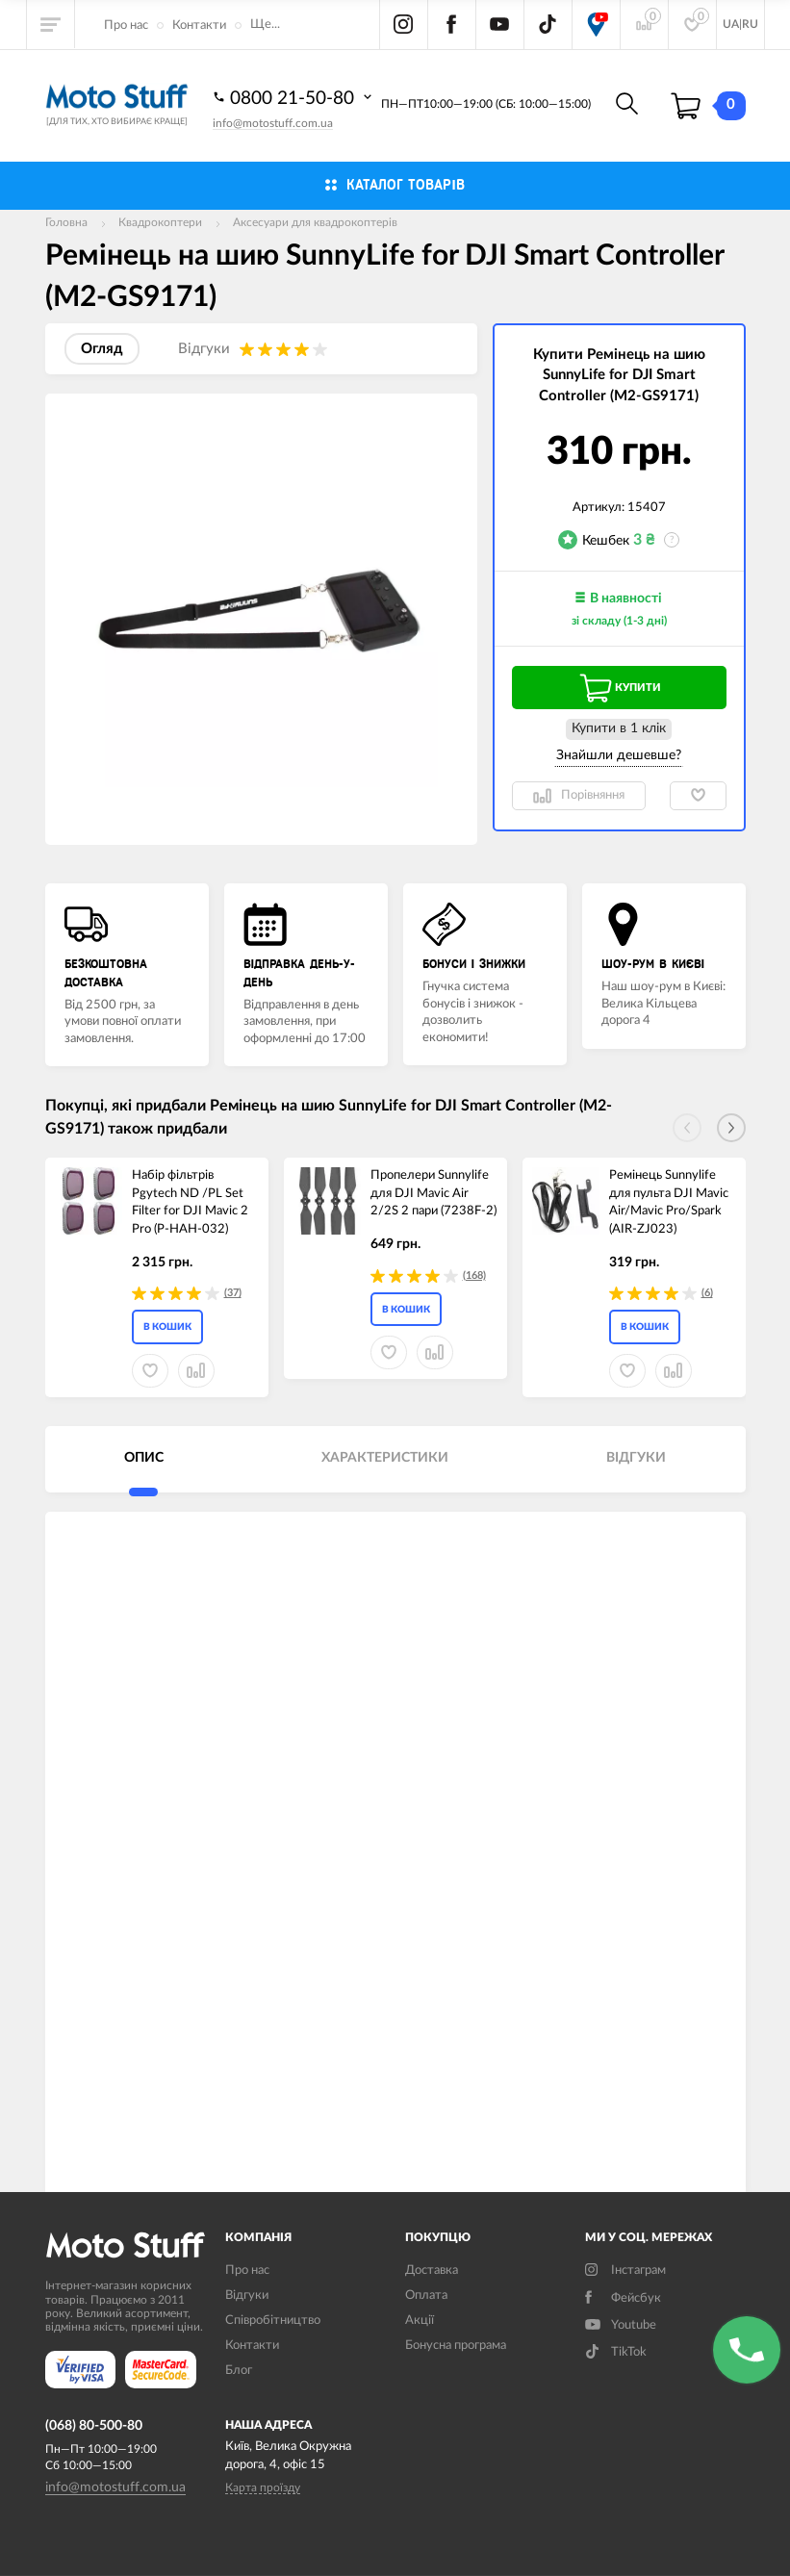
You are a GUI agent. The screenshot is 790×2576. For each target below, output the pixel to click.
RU (750, 24)
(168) (474, 1275)
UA (731, 24)
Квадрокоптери (160, 222)
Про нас (126, 25)
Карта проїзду (262, 2487)
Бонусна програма (455, 2345)
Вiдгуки (246, 2295)
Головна (66, 222)
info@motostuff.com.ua (273, 123)
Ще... (265, 24)
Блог (238, 2370)
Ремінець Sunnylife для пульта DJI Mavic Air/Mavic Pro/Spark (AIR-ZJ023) (668, 1202)
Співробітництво (272, 2320)
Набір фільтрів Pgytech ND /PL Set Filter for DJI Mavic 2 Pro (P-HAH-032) (190, 1202)
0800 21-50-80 (294, 97)
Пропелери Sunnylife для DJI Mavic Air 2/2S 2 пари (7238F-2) (433, 1193)
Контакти (199, 25)
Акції (419, 2320)
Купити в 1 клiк (619, 728)
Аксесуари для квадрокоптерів (315, 222)
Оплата (426, 2295)
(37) (233, 1293)
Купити (618, 688)
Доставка (431, 2270)
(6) (707, 1293)
